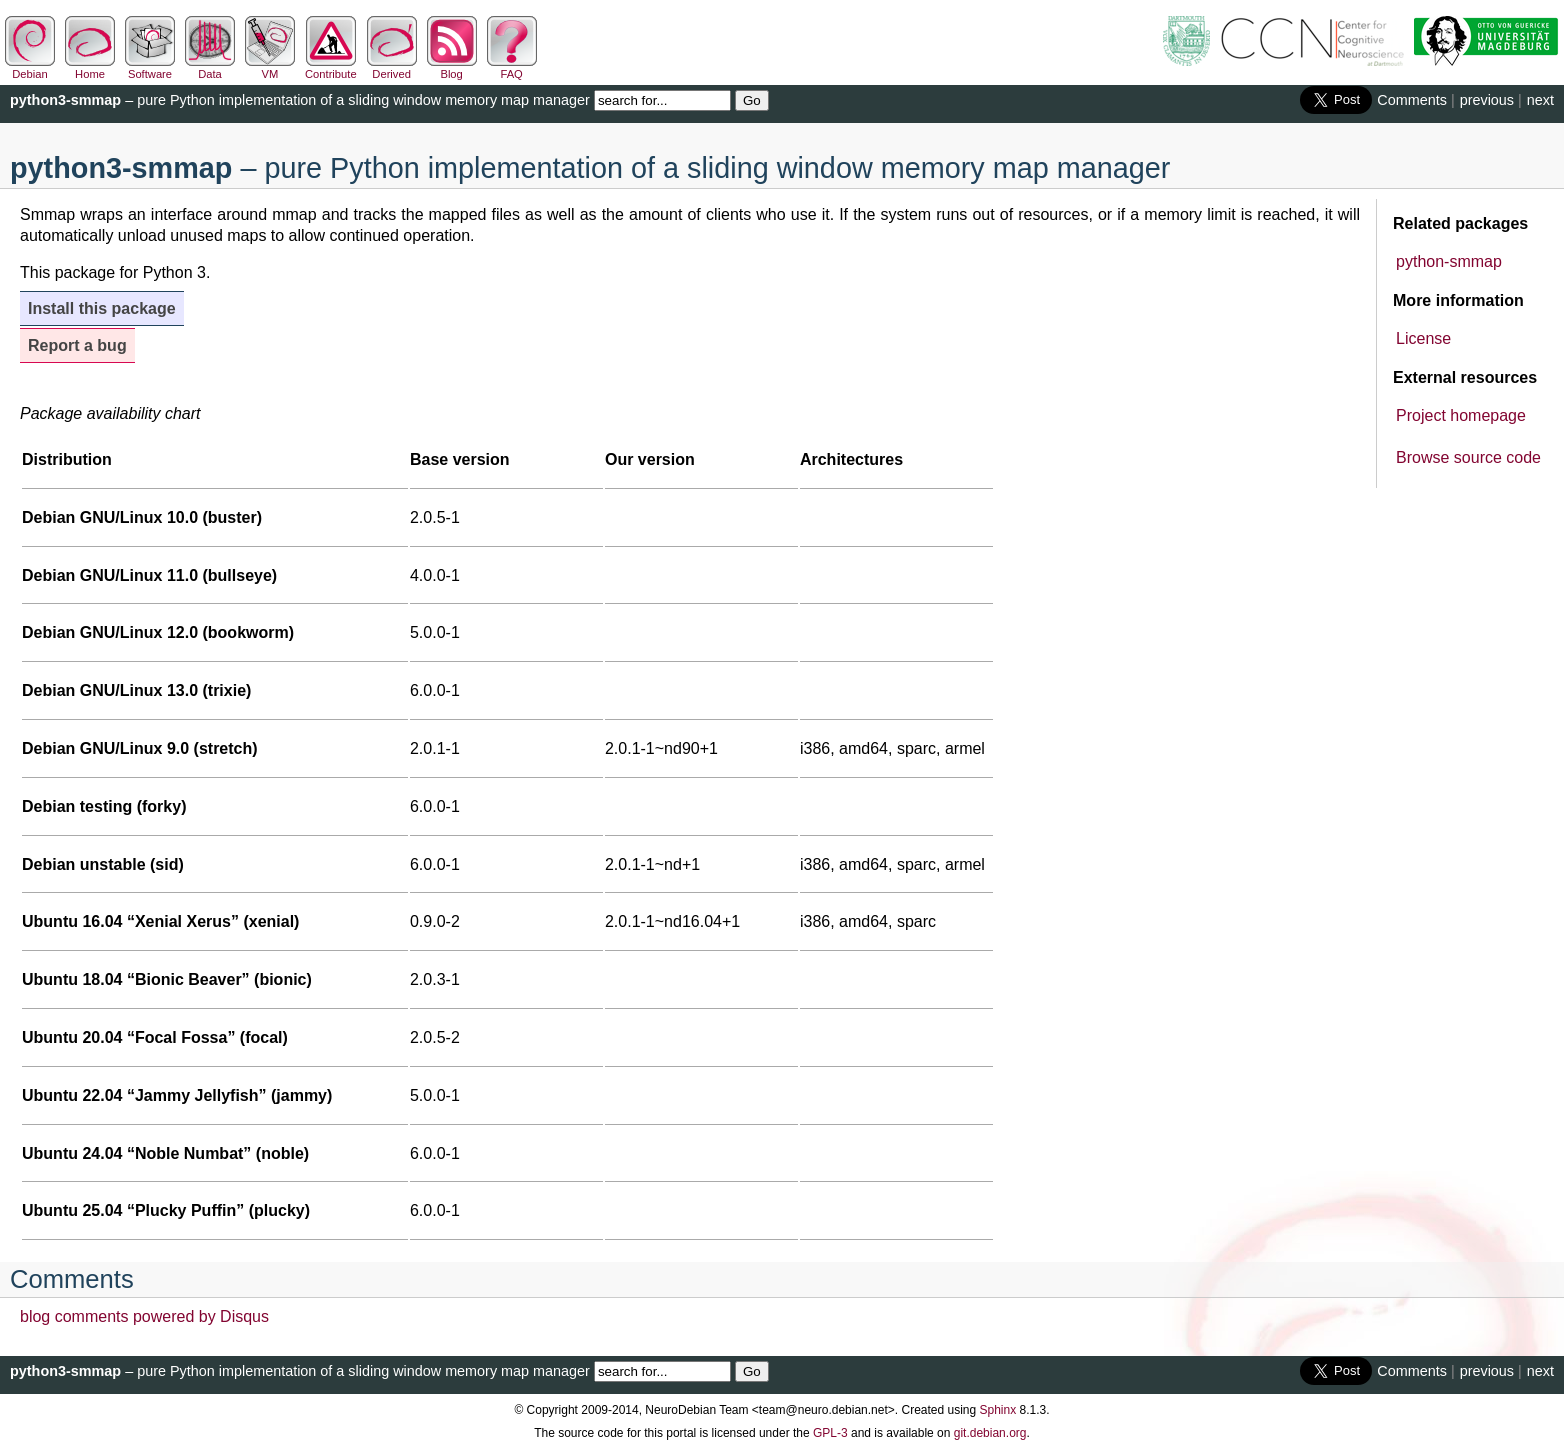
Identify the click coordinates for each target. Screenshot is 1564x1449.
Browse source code (1468, 457)
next (1540, 100)
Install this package (102, 308)
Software (150, 68)
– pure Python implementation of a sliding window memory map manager (300, 100)
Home (90, 68)
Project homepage (1461, 415)
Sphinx (998, 1410)
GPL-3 (830, 1433)
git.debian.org (990, 1433)
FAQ (512, 68)
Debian (30, 68)
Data (210, 68)
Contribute (331, 68)
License (1423, 338)
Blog (452, 68)
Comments (1412, 100)
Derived (392, 68)
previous (1487, 100)
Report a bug (77, 345)
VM (270, 68)
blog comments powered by (144, 1316)
